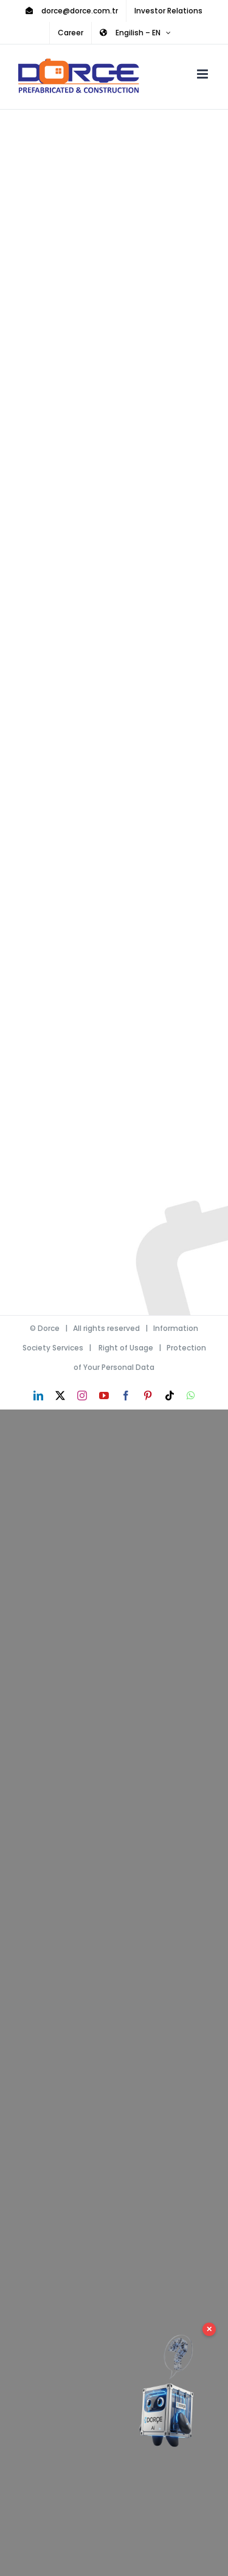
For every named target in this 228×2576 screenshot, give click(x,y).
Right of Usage (125, 1348)
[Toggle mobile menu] (203, 74)
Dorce (49, 1328)
